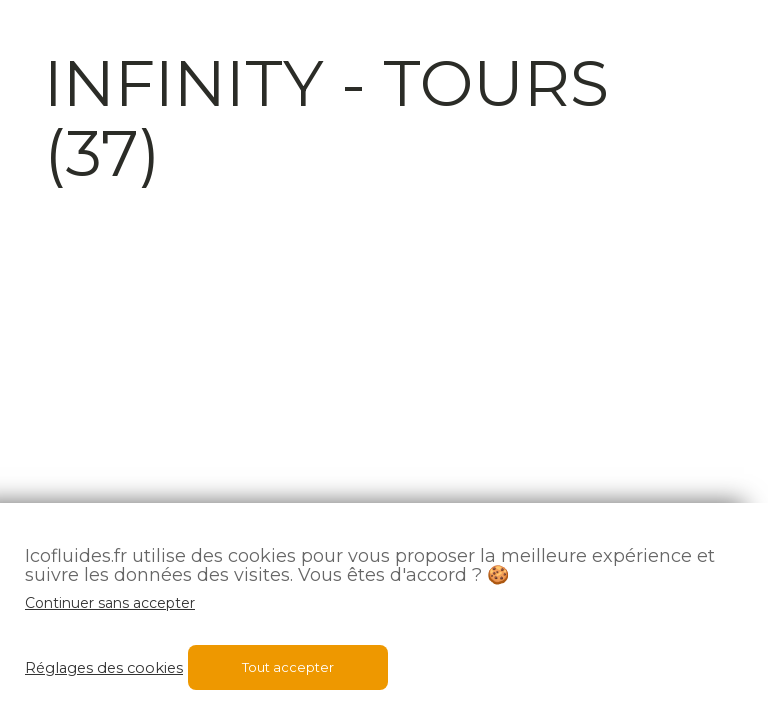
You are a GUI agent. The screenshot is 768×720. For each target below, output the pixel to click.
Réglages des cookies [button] (104, 668)
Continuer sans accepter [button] (110, 603)
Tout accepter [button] (288, 667)
